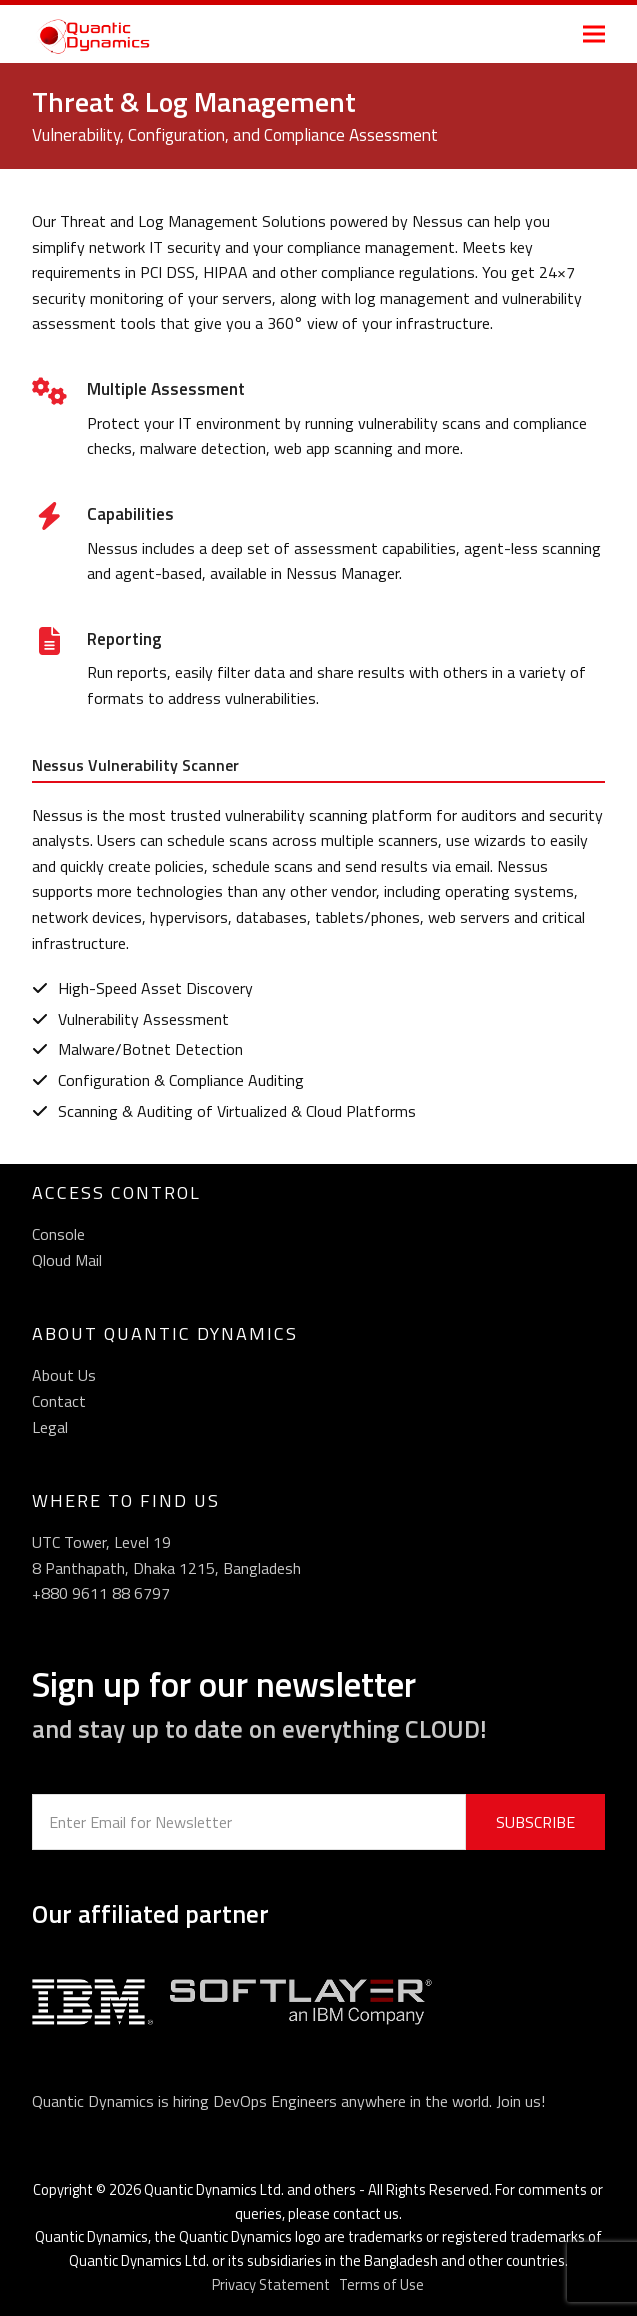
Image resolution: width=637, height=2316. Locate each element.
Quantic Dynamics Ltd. (214, 2189)
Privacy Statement (271, 2284)
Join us (518, 2101)
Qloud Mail (67, 1260)
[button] (594, 33)
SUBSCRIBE (535, 1822)
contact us (366, 2213)
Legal (50, 1427)
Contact (59, 1401)
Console (58, 1234)
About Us (64, 1375)
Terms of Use (381, 2284)
